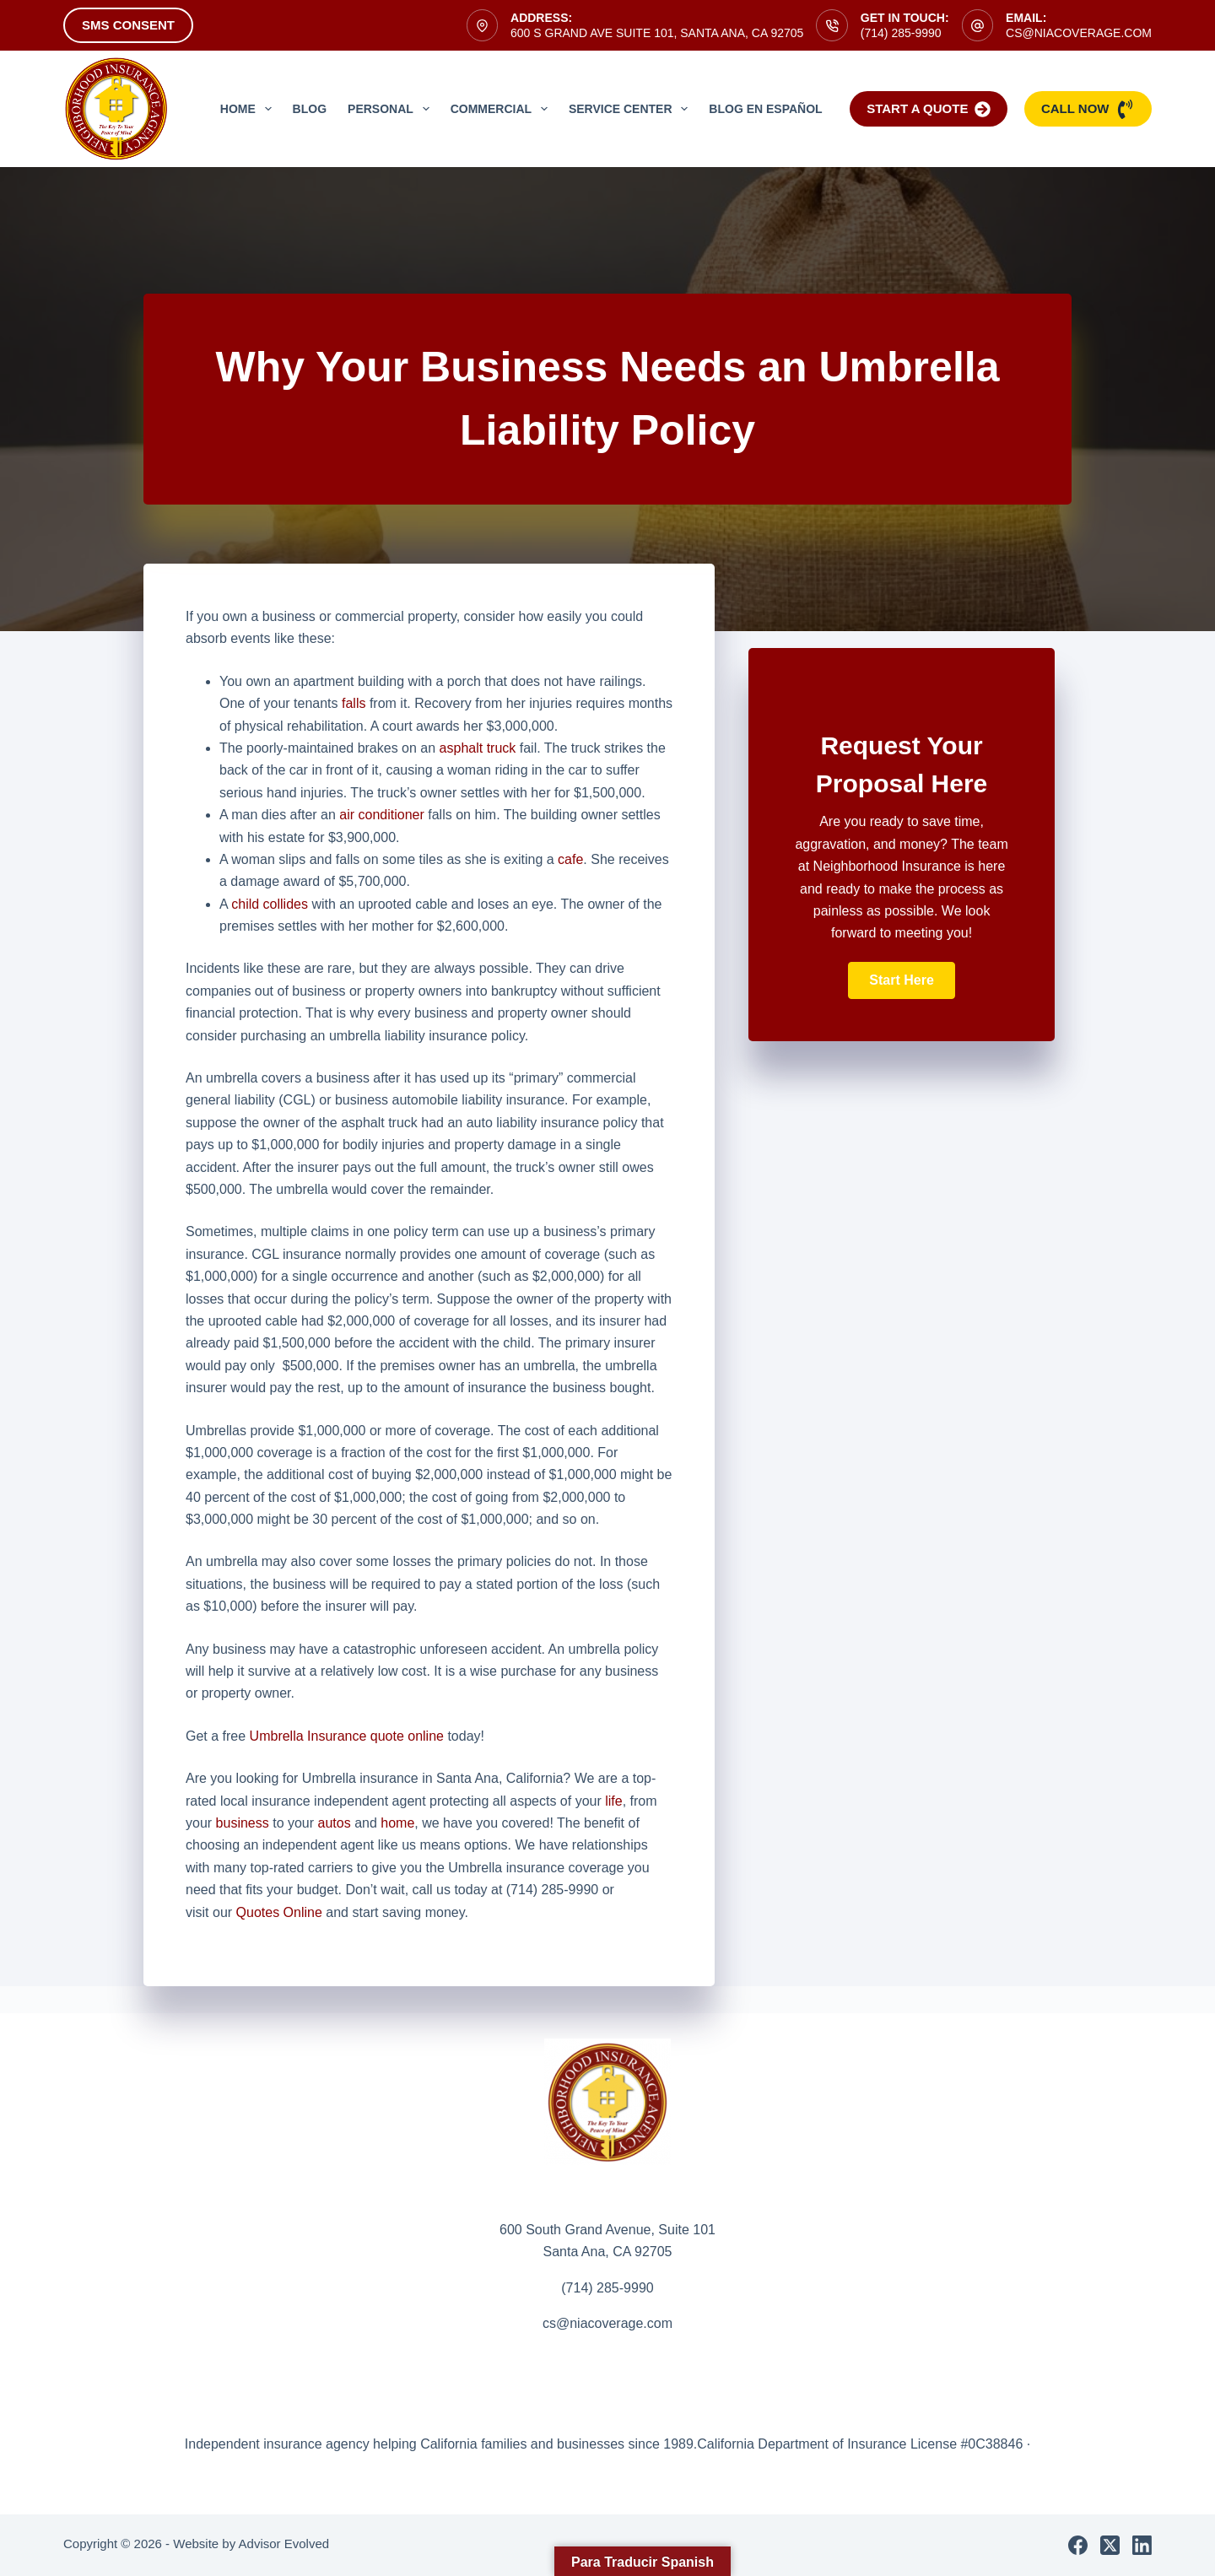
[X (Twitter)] (1110, 2545)
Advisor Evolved (284, 2543)
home (397, 1823)
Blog (310, 109)
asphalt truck (478, 748)
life (613, 1801)
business (242, 1823)
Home (249, 109)
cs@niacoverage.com (1079, 33)
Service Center (631, 109)
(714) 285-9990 (901, 33)
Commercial (502, 109)
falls (353, 703)
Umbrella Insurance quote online (347, 1736)
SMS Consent (128, 25)
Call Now (1088, 109)
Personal (392, 109)
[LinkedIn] (1142, 2545)
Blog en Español (765, 109)
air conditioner (381, 814)
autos (334, 1823)
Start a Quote (929, 109)
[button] (901, 980)
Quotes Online (279, 1912)
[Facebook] (1078, 2545)
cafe (570, 859)
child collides (269, 904)
